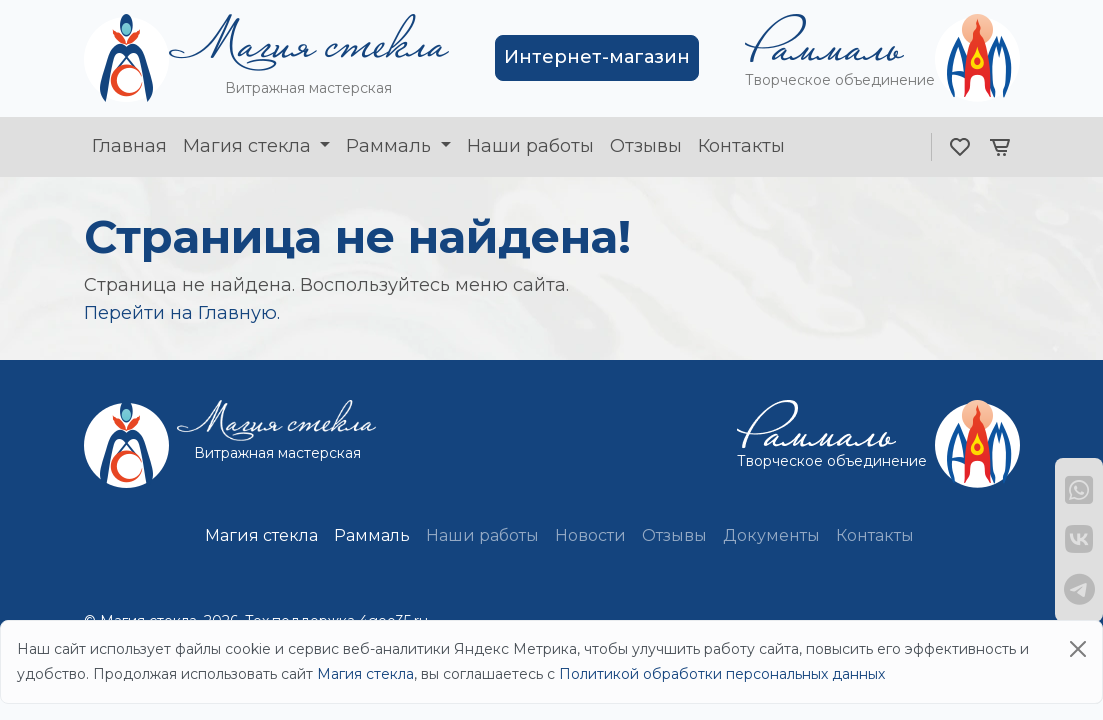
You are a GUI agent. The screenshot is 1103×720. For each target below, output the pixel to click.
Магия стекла (249, 146)
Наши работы (530, 146)
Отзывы (646, 146)
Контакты (741, 146)
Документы (771, 535)
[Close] (1078, 649)
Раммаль (391, 146)
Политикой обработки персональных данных (722, 674)
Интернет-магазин (597, 57)
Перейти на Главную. (182, 313)
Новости (590, 535)
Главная (129, 146)
